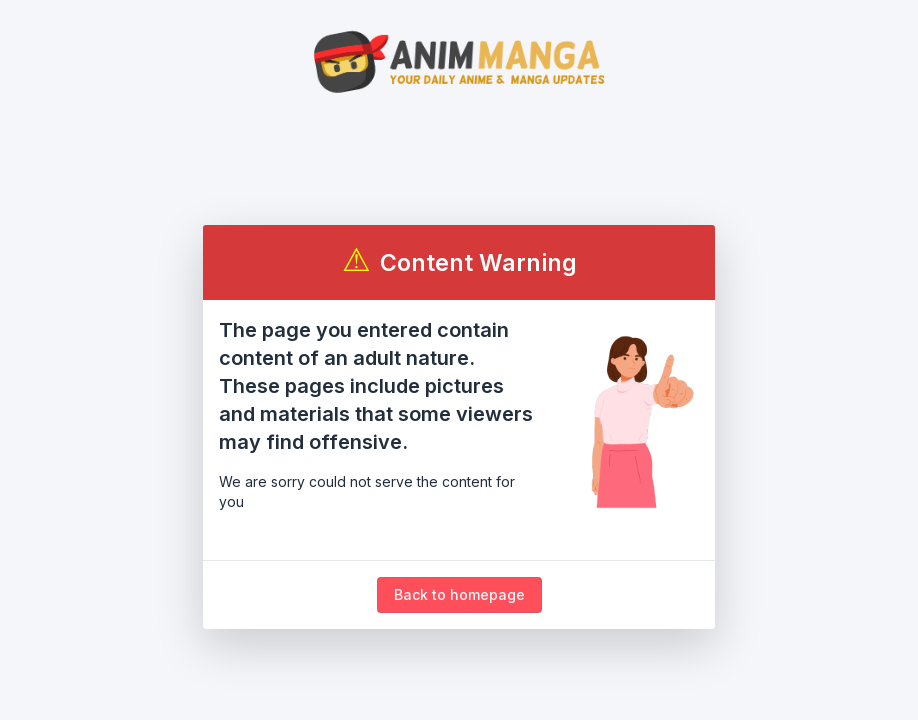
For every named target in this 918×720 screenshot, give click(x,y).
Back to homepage (459, 594)
